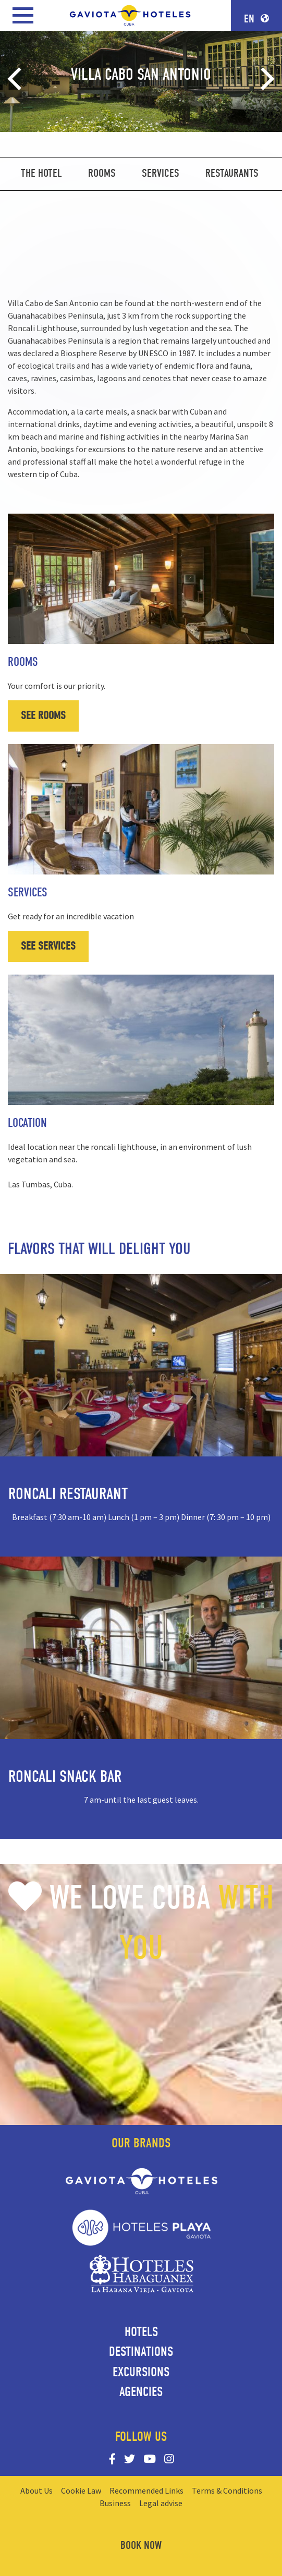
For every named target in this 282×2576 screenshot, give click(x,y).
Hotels (141, 2332)
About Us (36, 2490)
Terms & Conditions (227, 2490)
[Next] (265, 78)
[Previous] (16, 78)
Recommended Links (146, 2490)
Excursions (141, 2372)
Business (115, 2503)
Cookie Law (81, 2490)
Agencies (141, 2392)
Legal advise (160, 2503)
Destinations (141, 2352)
